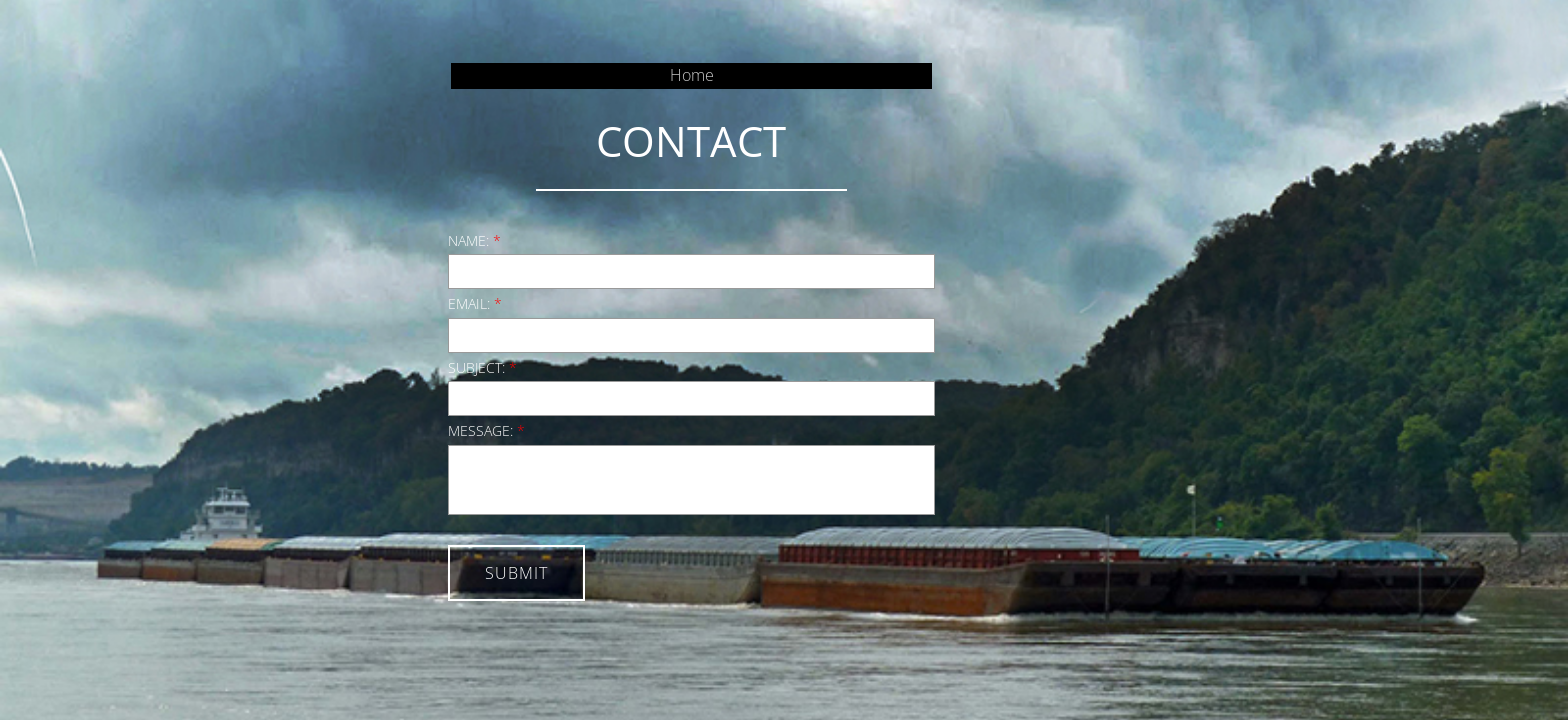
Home (692, 75)
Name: (474, 240)
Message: (486, 430)
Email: (475, 303)
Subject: (482, 367)
